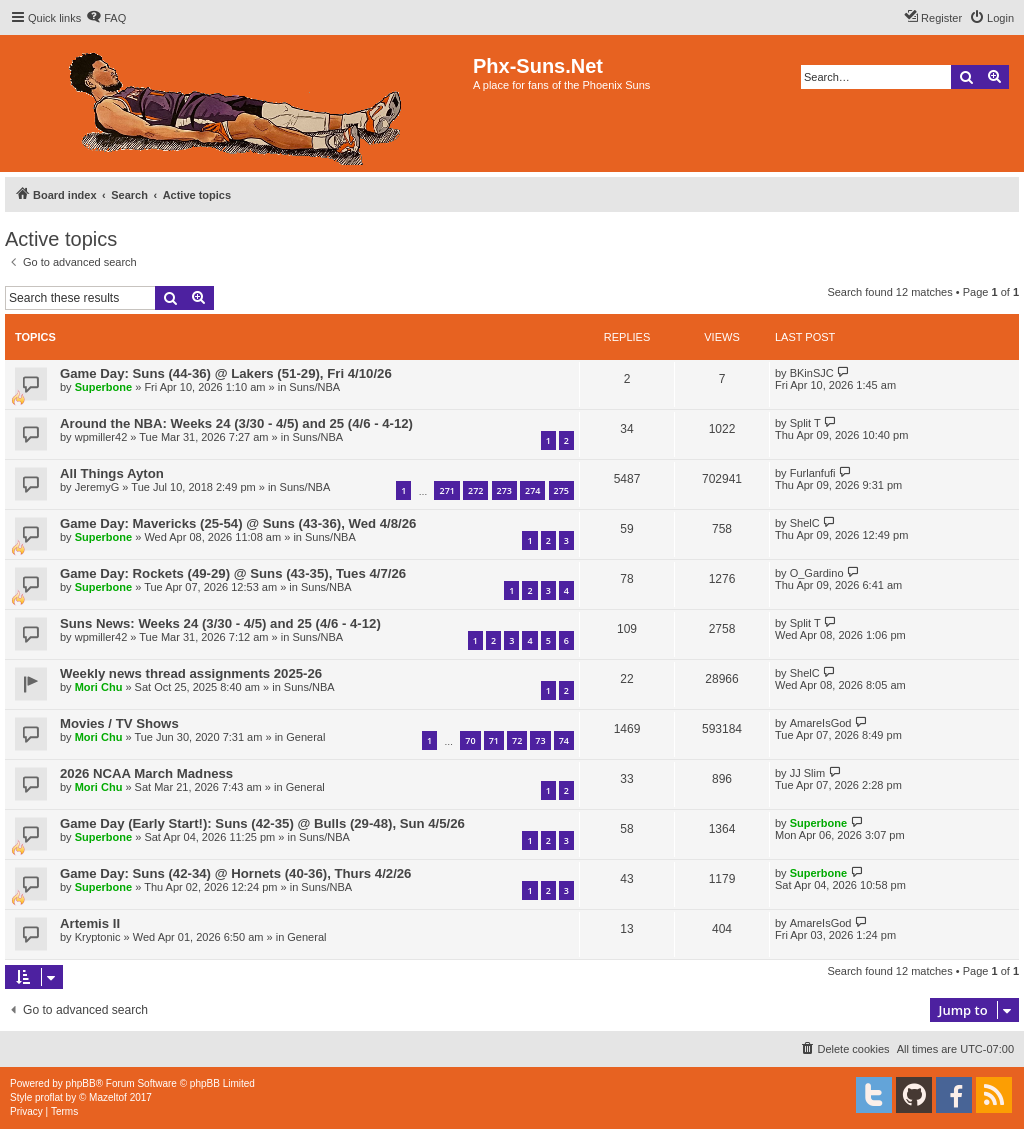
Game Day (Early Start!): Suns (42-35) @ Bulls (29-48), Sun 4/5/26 (262, 823)
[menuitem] (106, 18)
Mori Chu (99, 687)
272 (475, 490)
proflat (49, 1097)
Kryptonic (98, 937)
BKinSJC (812, 373)
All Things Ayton (112, 473)
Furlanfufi (813, 473)
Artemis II (90, 923)
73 (540, 740)
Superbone (103, 387)
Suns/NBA (314, 387)
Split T (805, 423)
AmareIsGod (821, 723)
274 (532, 490)
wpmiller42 (101, 437)
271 (446, 490)
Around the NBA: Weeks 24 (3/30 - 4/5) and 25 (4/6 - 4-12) (236, 423)
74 (564, 740)
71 (494, 740)
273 (504, 490)
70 (470, 740)
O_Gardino (817, 573)
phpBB (81, 1083)
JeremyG (97, 487)
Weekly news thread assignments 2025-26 (191, 673)
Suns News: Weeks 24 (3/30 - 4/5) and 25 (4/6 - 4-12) (220, 623)
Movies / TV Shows (119, 723)
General (305, 737)
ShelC (805, 523)
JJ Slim (807, 773)
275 (561, 490)
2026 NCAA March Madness (146, 773)
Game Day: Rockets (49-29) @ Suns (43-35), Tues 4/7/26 (233, 573)
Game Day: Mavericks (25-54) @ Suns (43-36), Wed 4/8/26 (238, 523)
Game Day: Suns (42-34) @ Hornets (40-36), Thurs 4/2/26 (235, 873)
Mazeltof (108, 1097)
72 (517, 740)
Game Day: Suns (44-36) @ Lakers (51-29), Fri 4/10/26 (226, 373)
